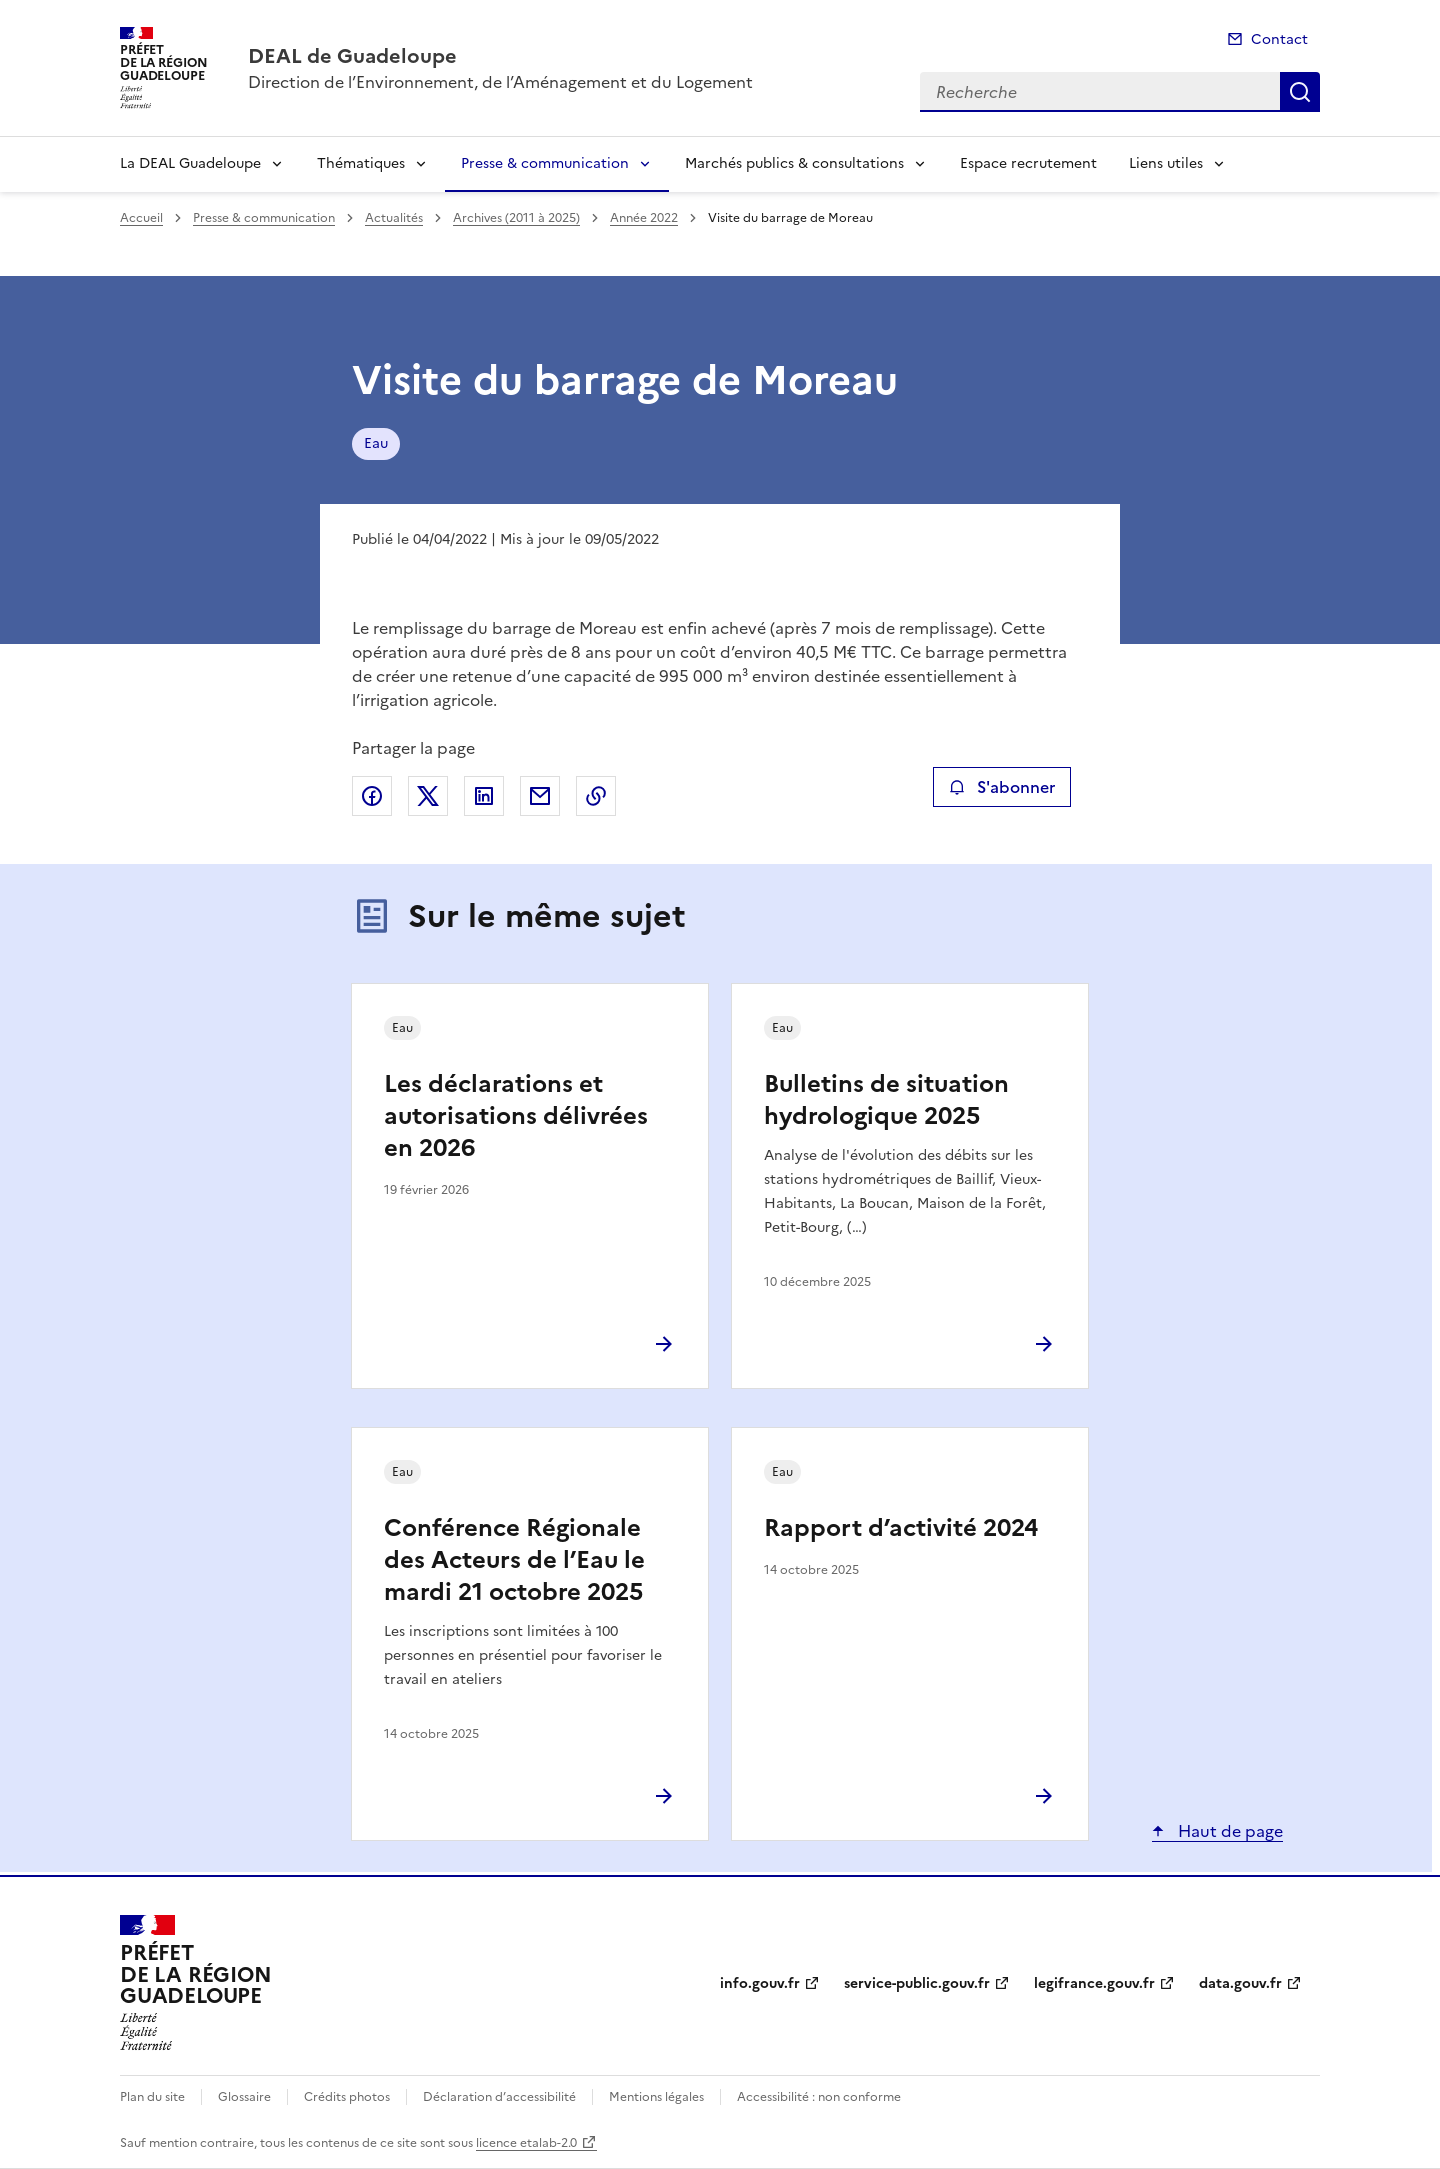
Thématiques (361, 163)
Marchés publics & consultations (794, 163)
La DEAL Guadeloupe (190, 163)
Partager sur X (428, 796)
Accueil (141, 218)
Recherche (1300, 92)
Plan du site (152, 2097)
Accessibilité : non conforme (819, 2097)
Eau (376, 443)
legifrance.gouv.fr (1094, 1983)
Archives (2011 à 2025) (516, 218)
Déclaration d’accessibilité (499, 2097)
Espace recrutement (1028, 163)
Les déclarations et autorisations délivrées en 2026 (516, 1116)
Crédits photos (347, 2097)
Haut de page (1228, 1831)
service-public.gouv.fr (917, 1983)
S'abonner (1001, 787)
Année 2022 (644, 218)
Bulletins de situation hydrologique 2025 (886, 1100)
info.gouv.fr (760, 1983)
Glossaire (244, 2097)
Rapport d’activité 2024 (901, 1528)
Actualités (394, 218)
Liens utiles (1166, 163)
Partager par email (540, 796)
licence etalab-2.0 (526, 2143)
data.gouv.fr (1240, 1983)
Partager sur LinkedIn (484, 796)
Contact (1279, 39)
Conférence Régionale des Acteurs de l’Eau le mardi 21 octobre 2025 (514, 1560)
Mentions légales (656, 2097)
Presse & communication (545, 163)
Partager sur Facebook (372, 796)
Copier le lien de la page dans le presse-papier (596, 796)
